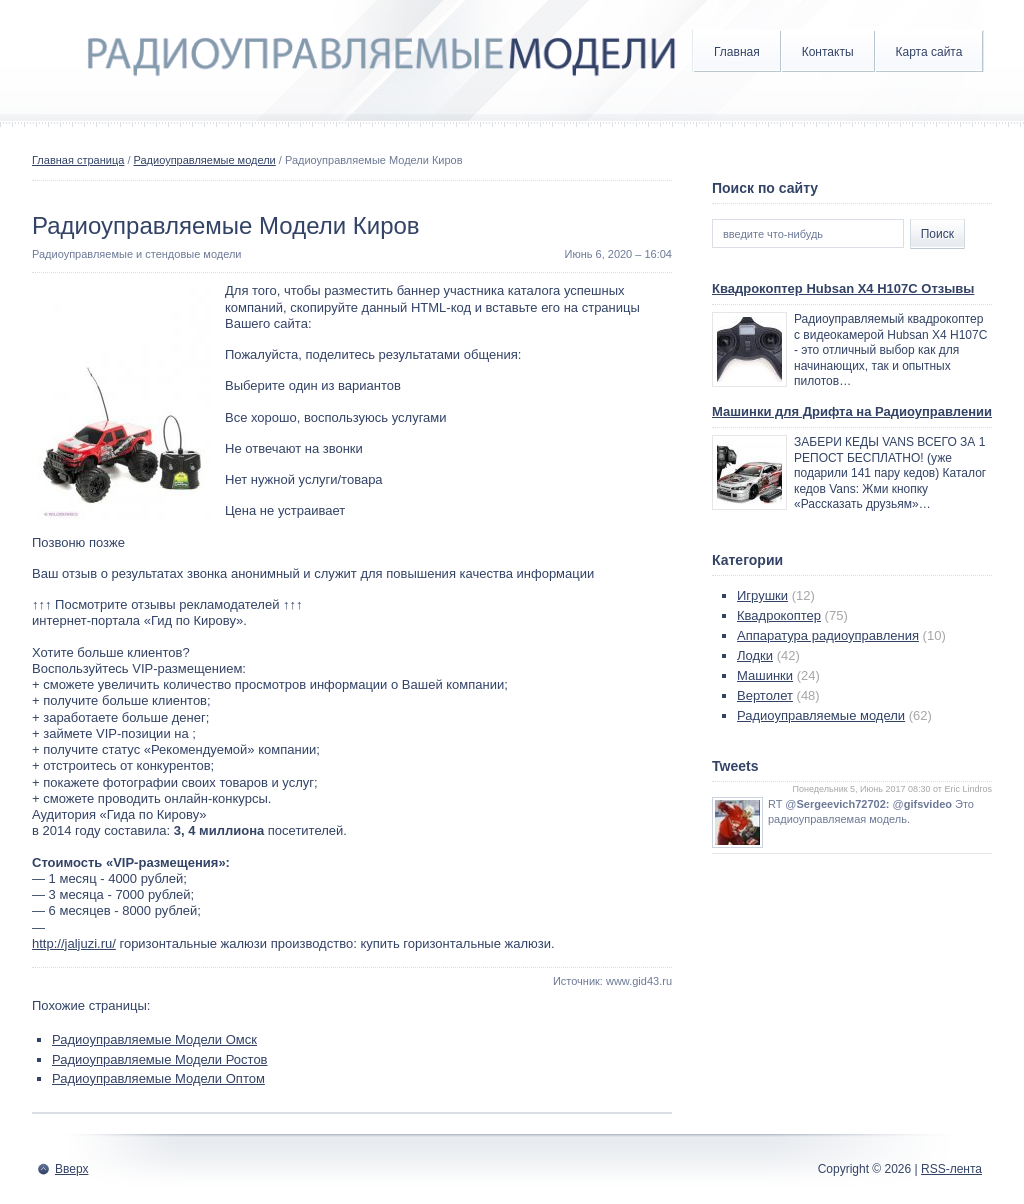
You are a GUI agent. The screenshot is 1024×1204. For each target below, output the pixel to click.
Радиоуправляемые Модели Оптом (158, 1078)
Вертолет (765, 695)
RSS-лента (951, 1169)
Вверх (71, 1169)
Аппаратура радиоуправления (828, 635)
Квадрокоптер (779, 615)
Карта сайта (929, 52)
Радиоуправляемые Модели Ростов (160, 1059)
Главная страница (78, 160)
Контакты (828, 52)
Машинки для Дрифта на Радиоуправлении (852, 411)
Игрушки (762, 595)
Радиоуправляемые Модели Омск (154, 1039)
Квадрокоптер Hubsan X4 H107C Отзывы (843, 288)
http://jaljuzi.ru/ (74, 943)
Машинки (765, 675)
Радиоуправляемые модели (205, 160)
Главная (737, 52)
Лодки (755, 655)
